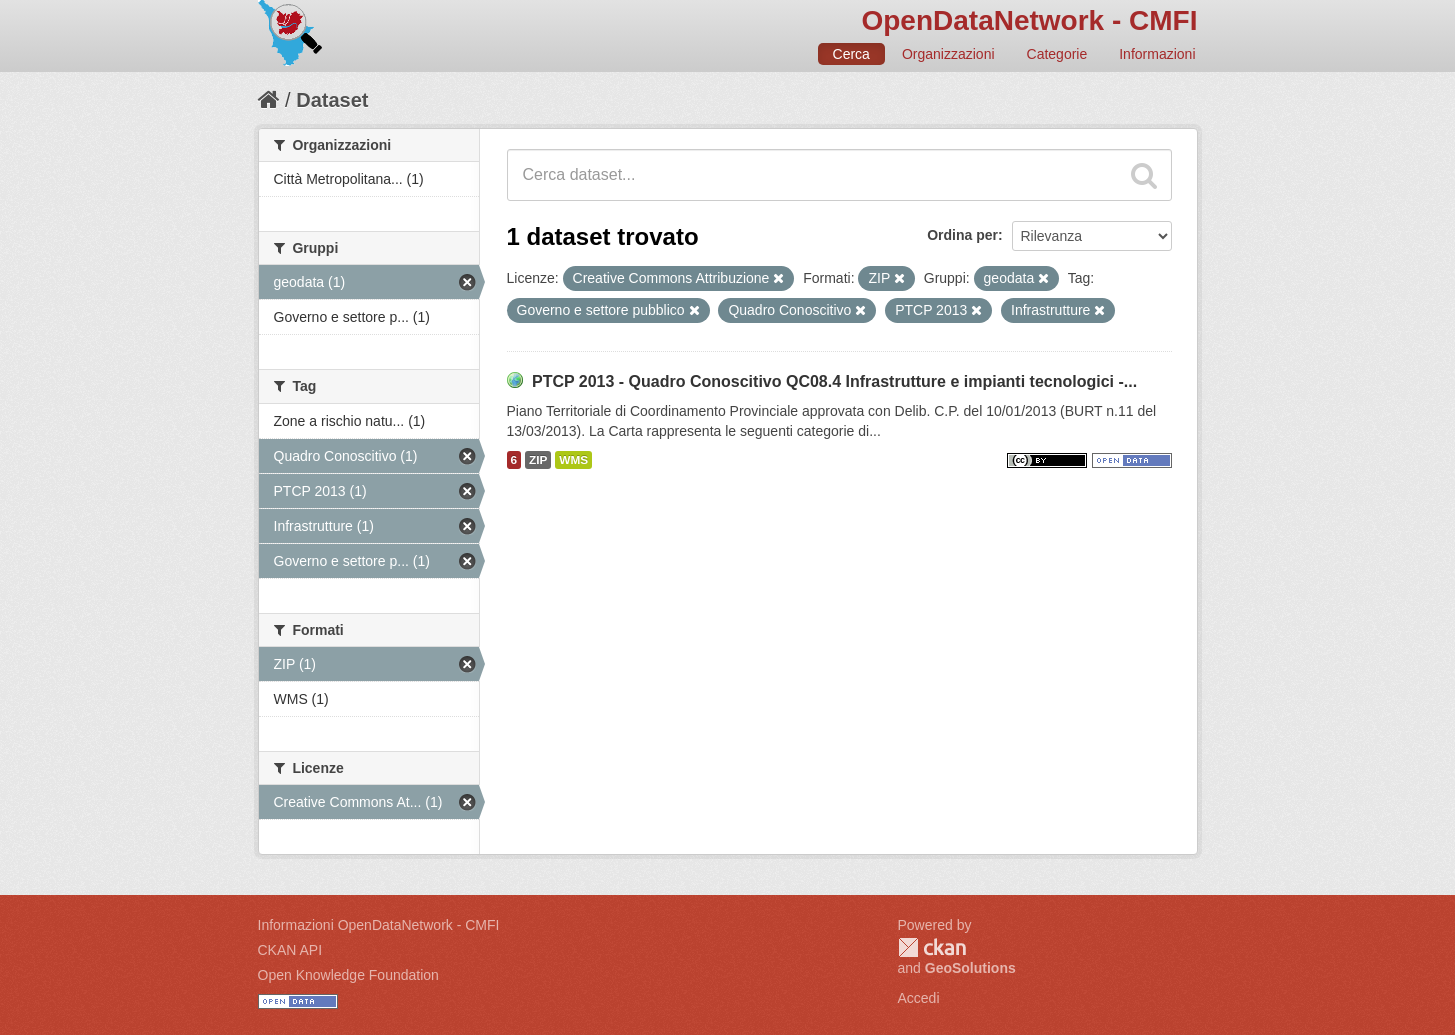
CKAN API (290, 950)
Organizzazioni (948, 54)
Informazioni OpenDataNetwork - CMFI (379, 925)
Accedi (919, 998)
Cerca (851, 54)
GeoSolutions (970, 968)
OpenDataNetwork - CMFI (1029, 20)
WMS (573, 460)
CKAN (932, 947)
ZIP (538, 460)
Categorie (1057, 54)
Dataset (332, 100)
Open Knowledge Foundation (348, 975)
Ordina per (962, 235)
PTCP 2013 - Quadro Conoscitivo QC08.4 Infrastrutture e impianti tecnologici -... (834, 381)
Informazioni (1157, 54)
